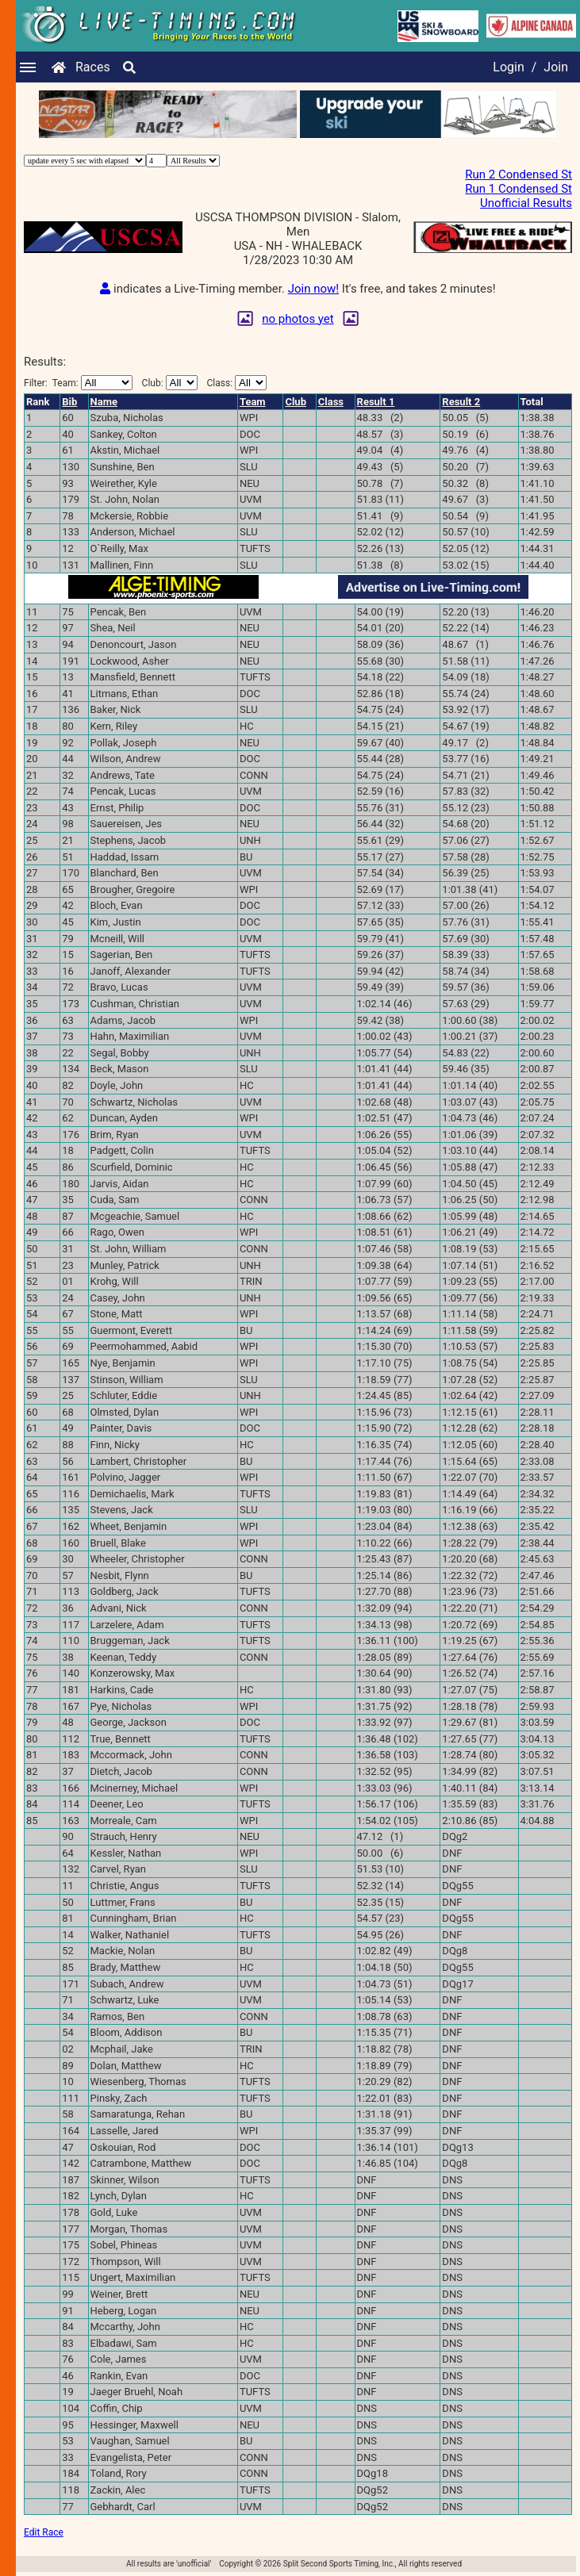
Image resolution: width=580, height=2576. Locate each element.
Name (103, 402)
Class (331, 402)
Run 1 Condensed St (518, 189)
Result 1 (376, 402)
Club (295, 402)
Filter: (78, 382)
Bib (69, 402)
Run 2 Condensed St (518, 174)
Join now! (313, 289)
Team (253, 402)
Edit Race (43, 2532)
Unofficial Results (526, 203)
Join (556, 67)
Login (508, 67)
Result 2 (461, 402)
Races (92, 67)
